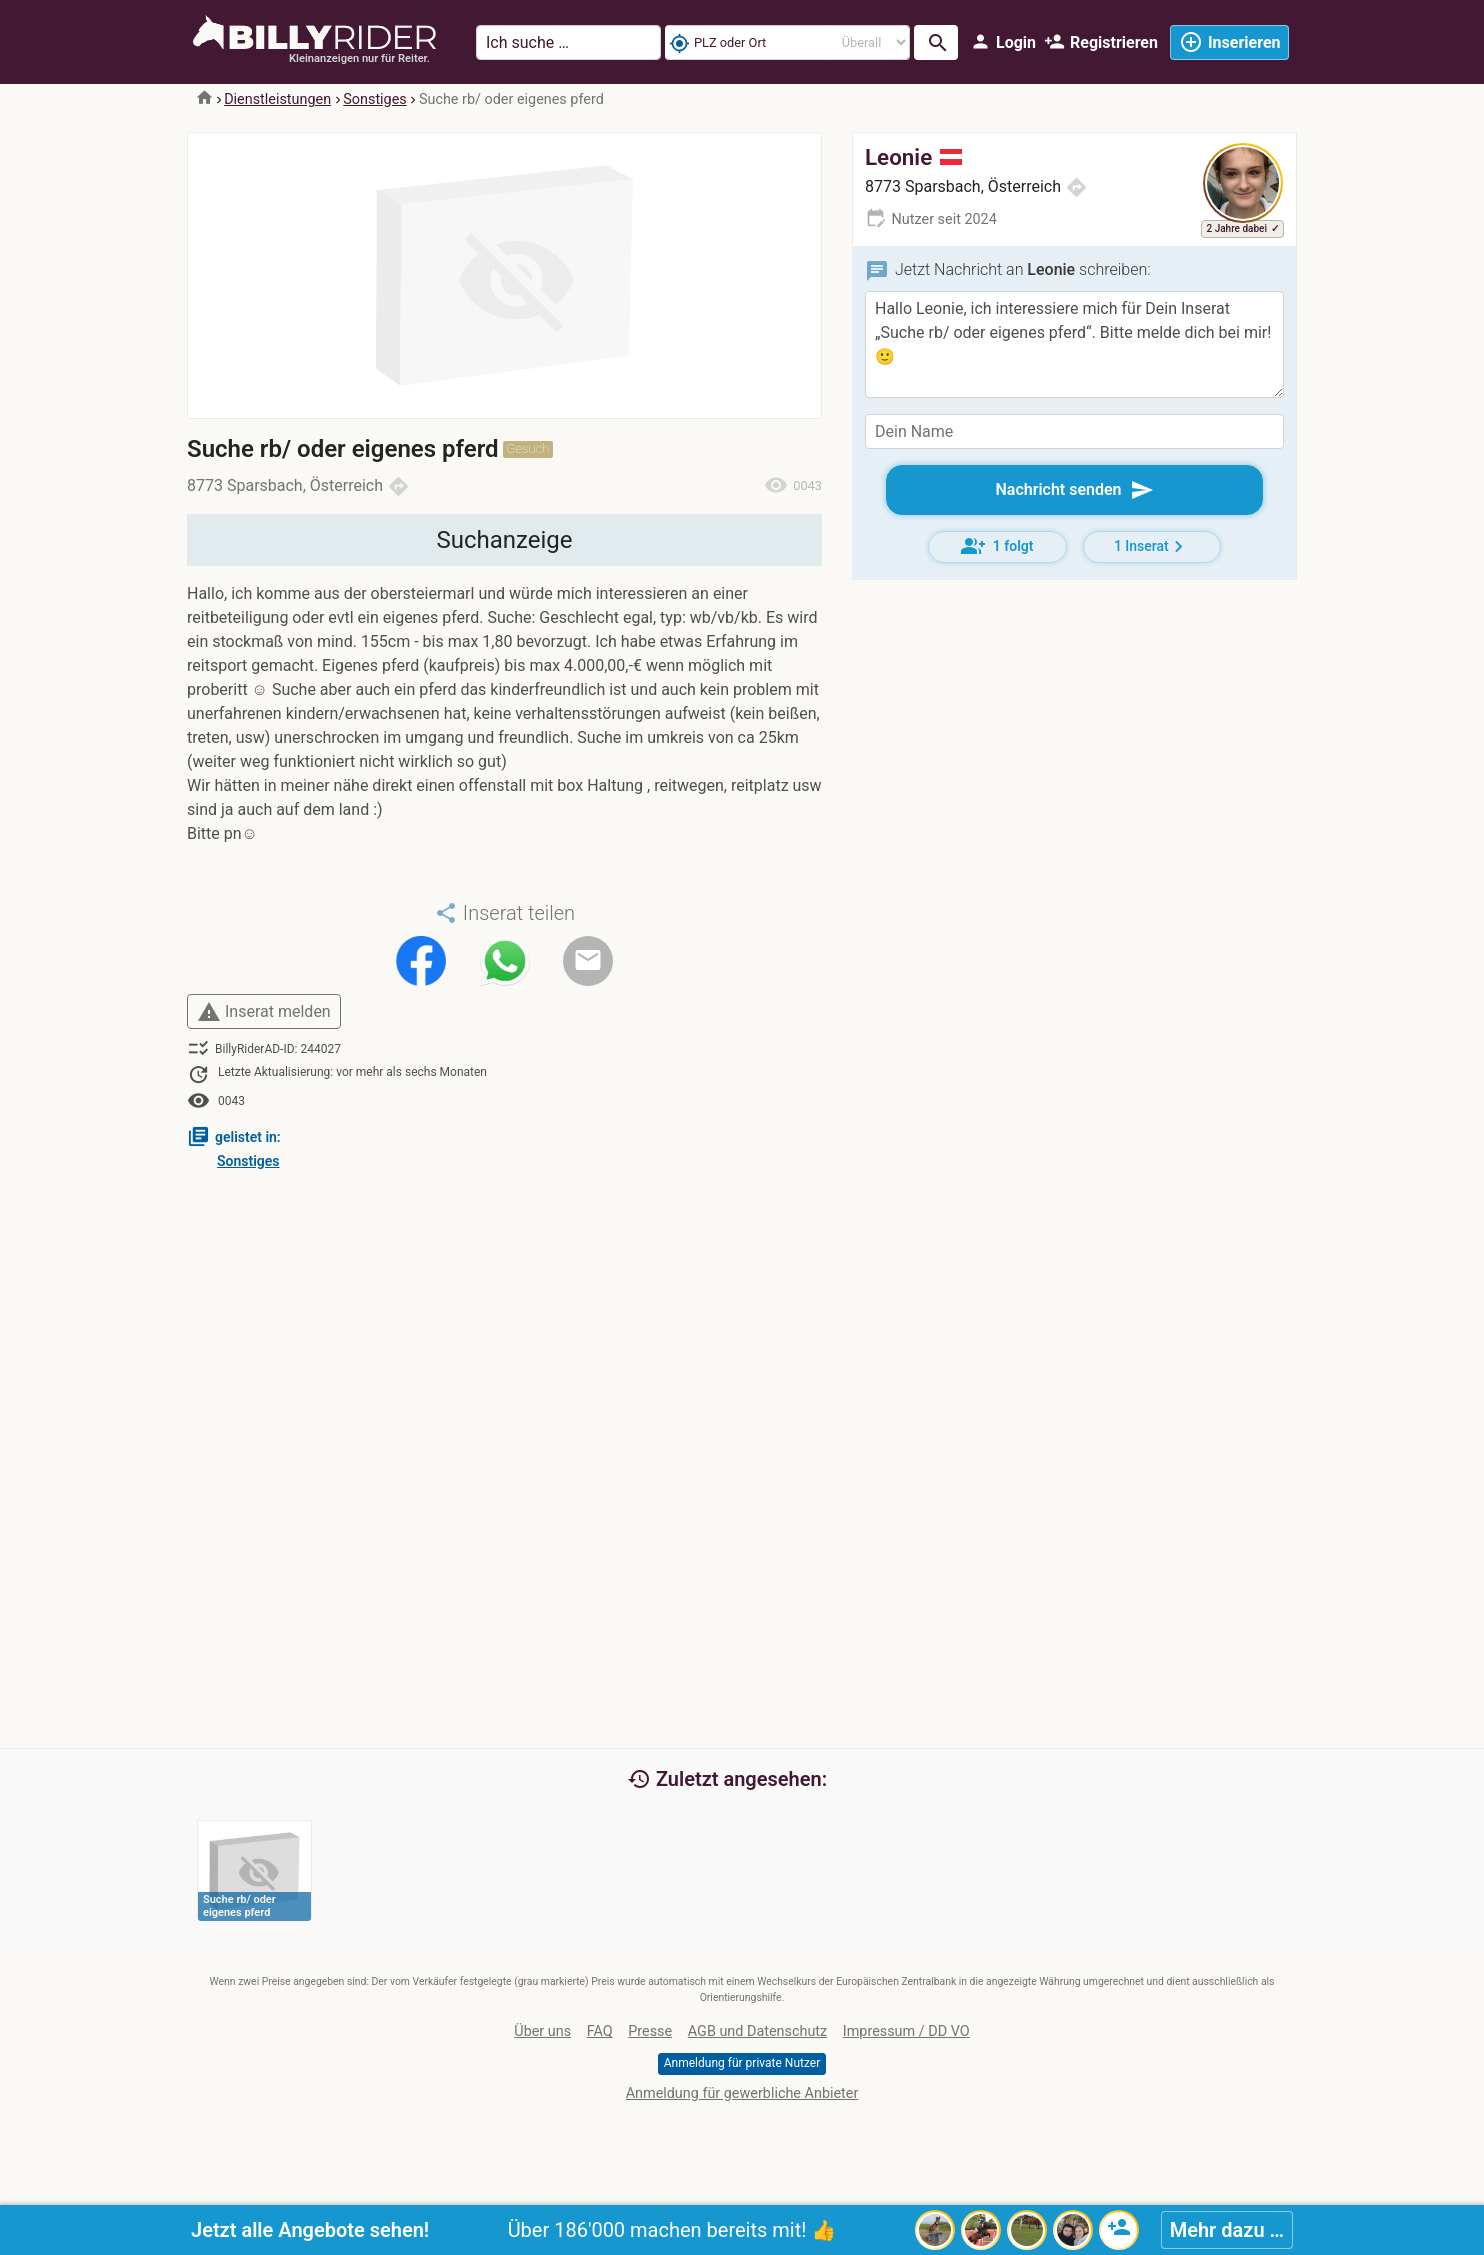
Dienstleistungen (277, 99)
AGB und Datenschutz (757, 2031)
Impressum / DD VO (906, 2031)
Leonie (913, 157)
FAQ (600, 2031)
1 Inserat (1152, 546)
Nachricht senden (1074, 490)
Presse (650, 2031)
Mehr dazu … (1227, 2230)
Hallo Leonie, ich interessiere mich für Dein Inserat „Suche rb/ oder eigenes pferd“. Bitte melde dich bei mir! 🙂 (1074, 344)
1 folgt (997, 546)
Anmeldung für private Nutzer (742, 2063)
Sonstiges (374, 99)
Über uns (542, 2031)
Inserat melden (264, 1012)
